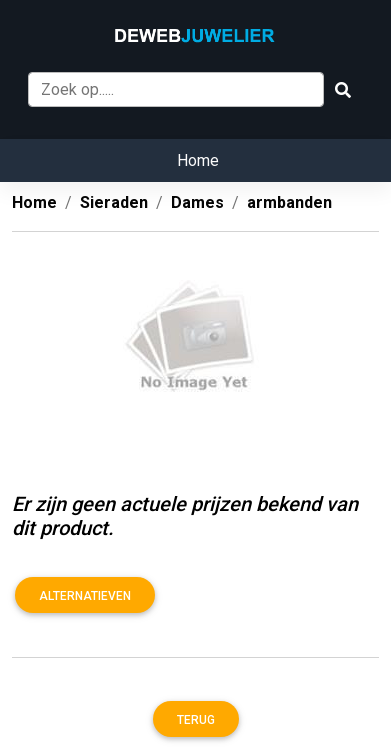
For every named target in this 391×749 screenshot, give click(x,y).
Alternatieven (85, 596)
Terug (196, 720)
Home (198, 160)
